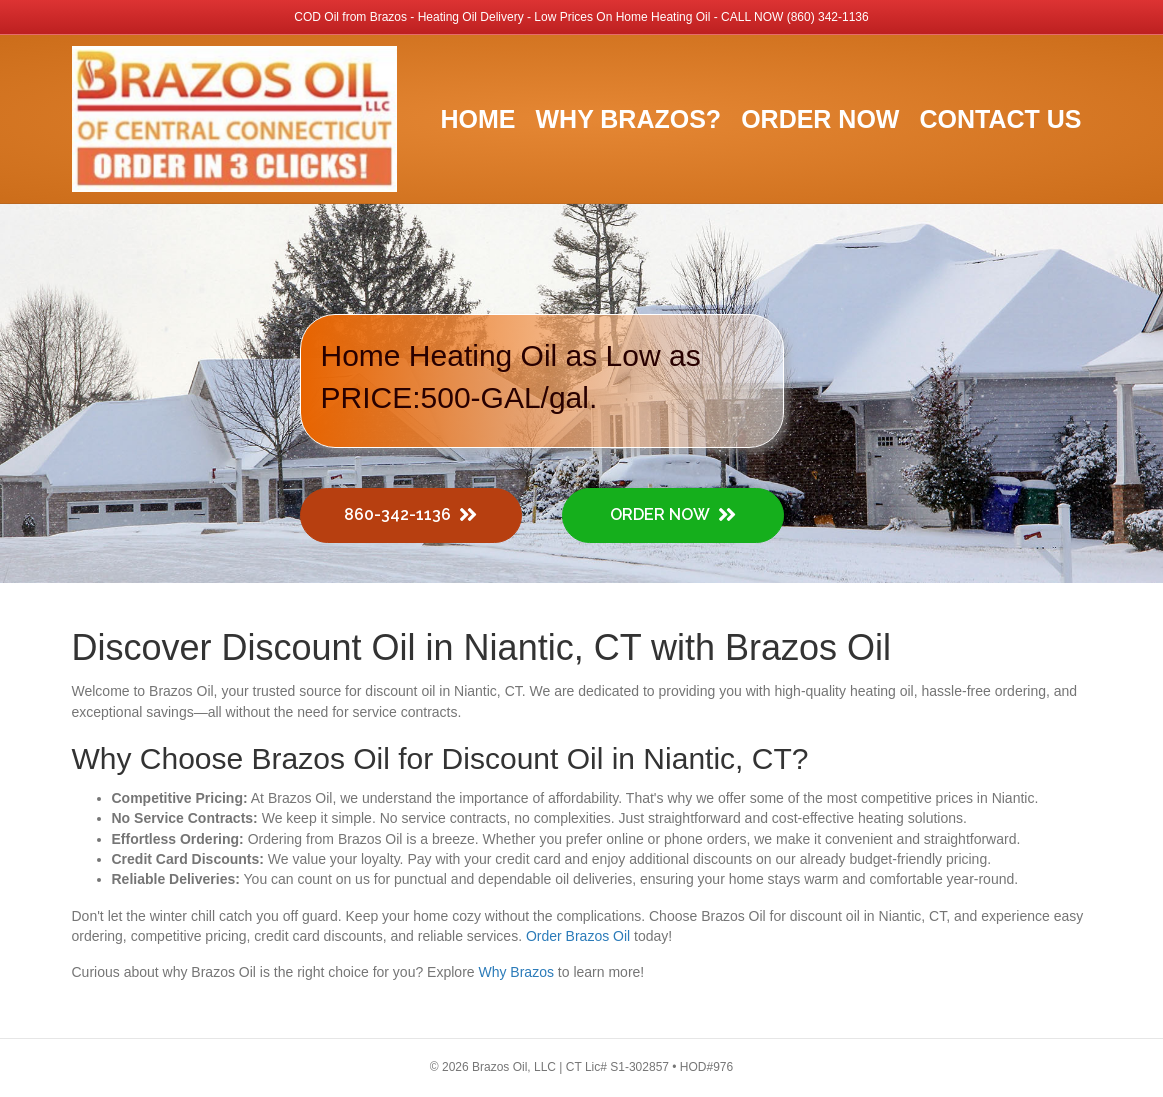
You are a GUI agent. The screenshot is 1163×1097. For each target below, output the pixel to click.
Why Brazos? (628, 119)
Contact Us (1000, 119)
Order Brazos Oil (578, 936)
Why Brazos (515, 972)
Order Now (820, 119)
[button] (411, 515)
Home (477, 119)
